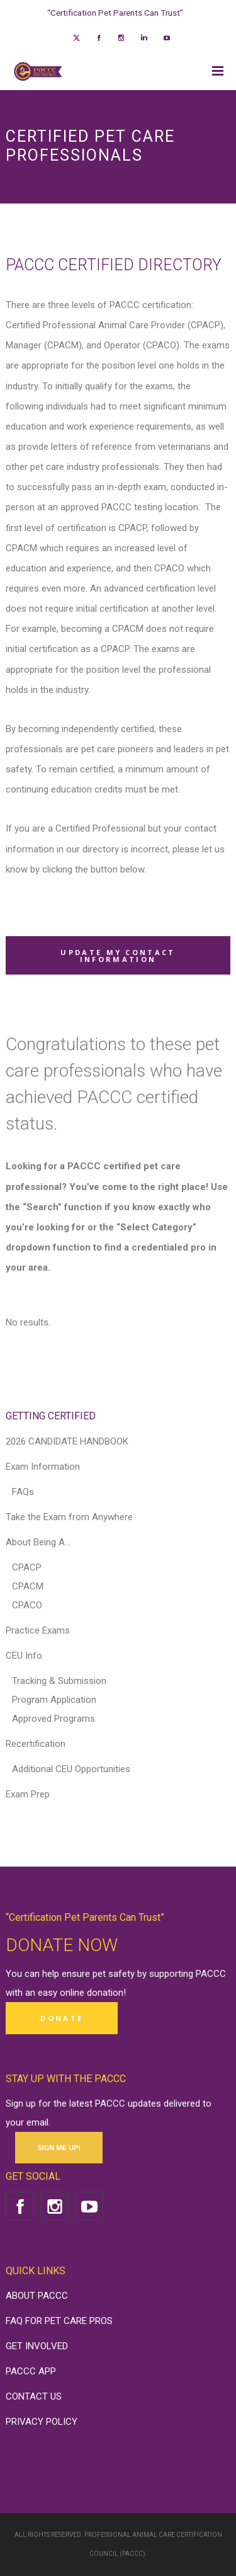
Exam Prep (28, 1794)
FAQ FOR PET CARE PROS (59, 2321)
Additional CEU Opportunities (71, 1769)
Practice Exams (38, 1630)
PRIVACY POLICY (41, 2421)
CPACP (27, 1567)
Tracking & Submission (59, 1680)
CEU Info (24, 1655)
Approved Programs (53, 1718)
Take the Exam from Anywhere (69, 1517)
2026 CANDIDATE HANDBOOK (67, 1441)
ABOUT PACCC (37, 2295)
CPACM (27, 1586)
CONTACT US (34, 2396)
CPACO (27, 1605)
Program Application (54, 1699)
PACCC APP (31, 2371)
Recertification (35, 1743)
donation (105, 1992)
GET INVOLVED (37, 2346)
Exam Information (43, 1466)
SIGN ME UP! (58, 2147)
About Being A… (38, 1542)
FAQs (23, 1491)
